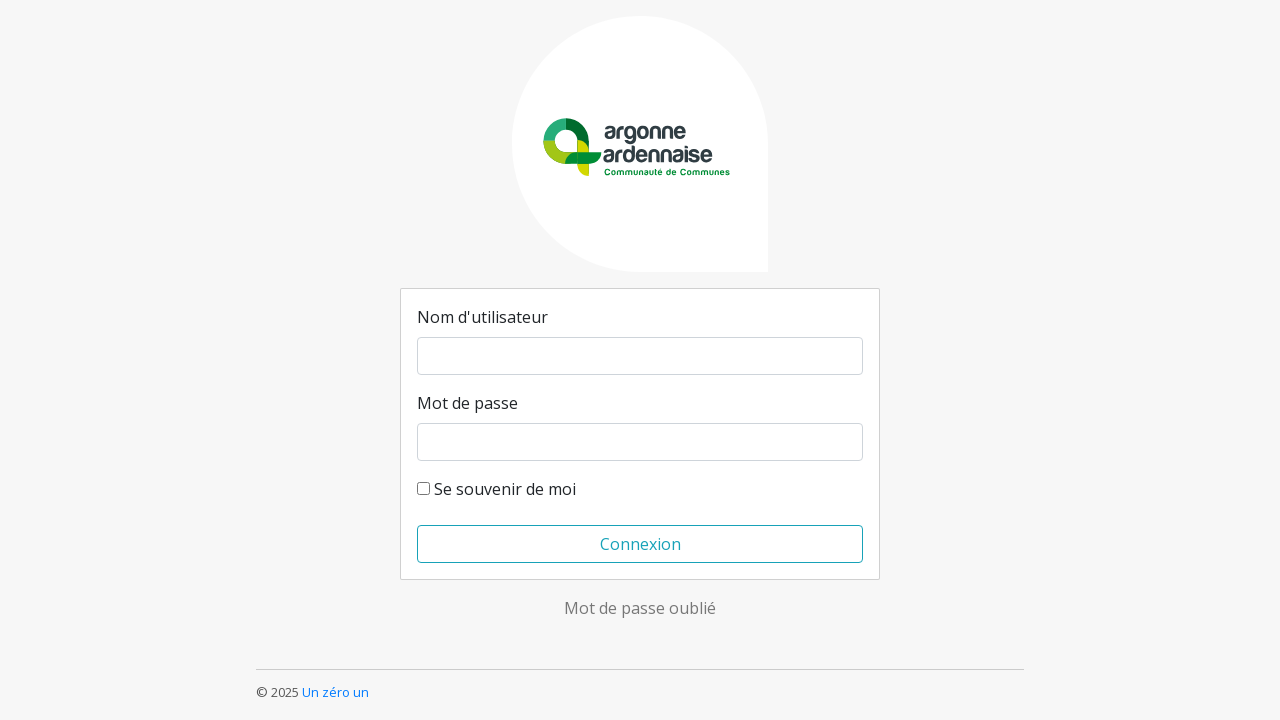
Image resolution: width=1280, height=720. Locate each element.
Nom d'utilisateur (482, 317)
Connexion (640, 544)
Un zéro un (335, 692)
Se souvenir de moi (496, 489)
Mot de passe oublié (640, 608)
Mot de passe (467, 403)
